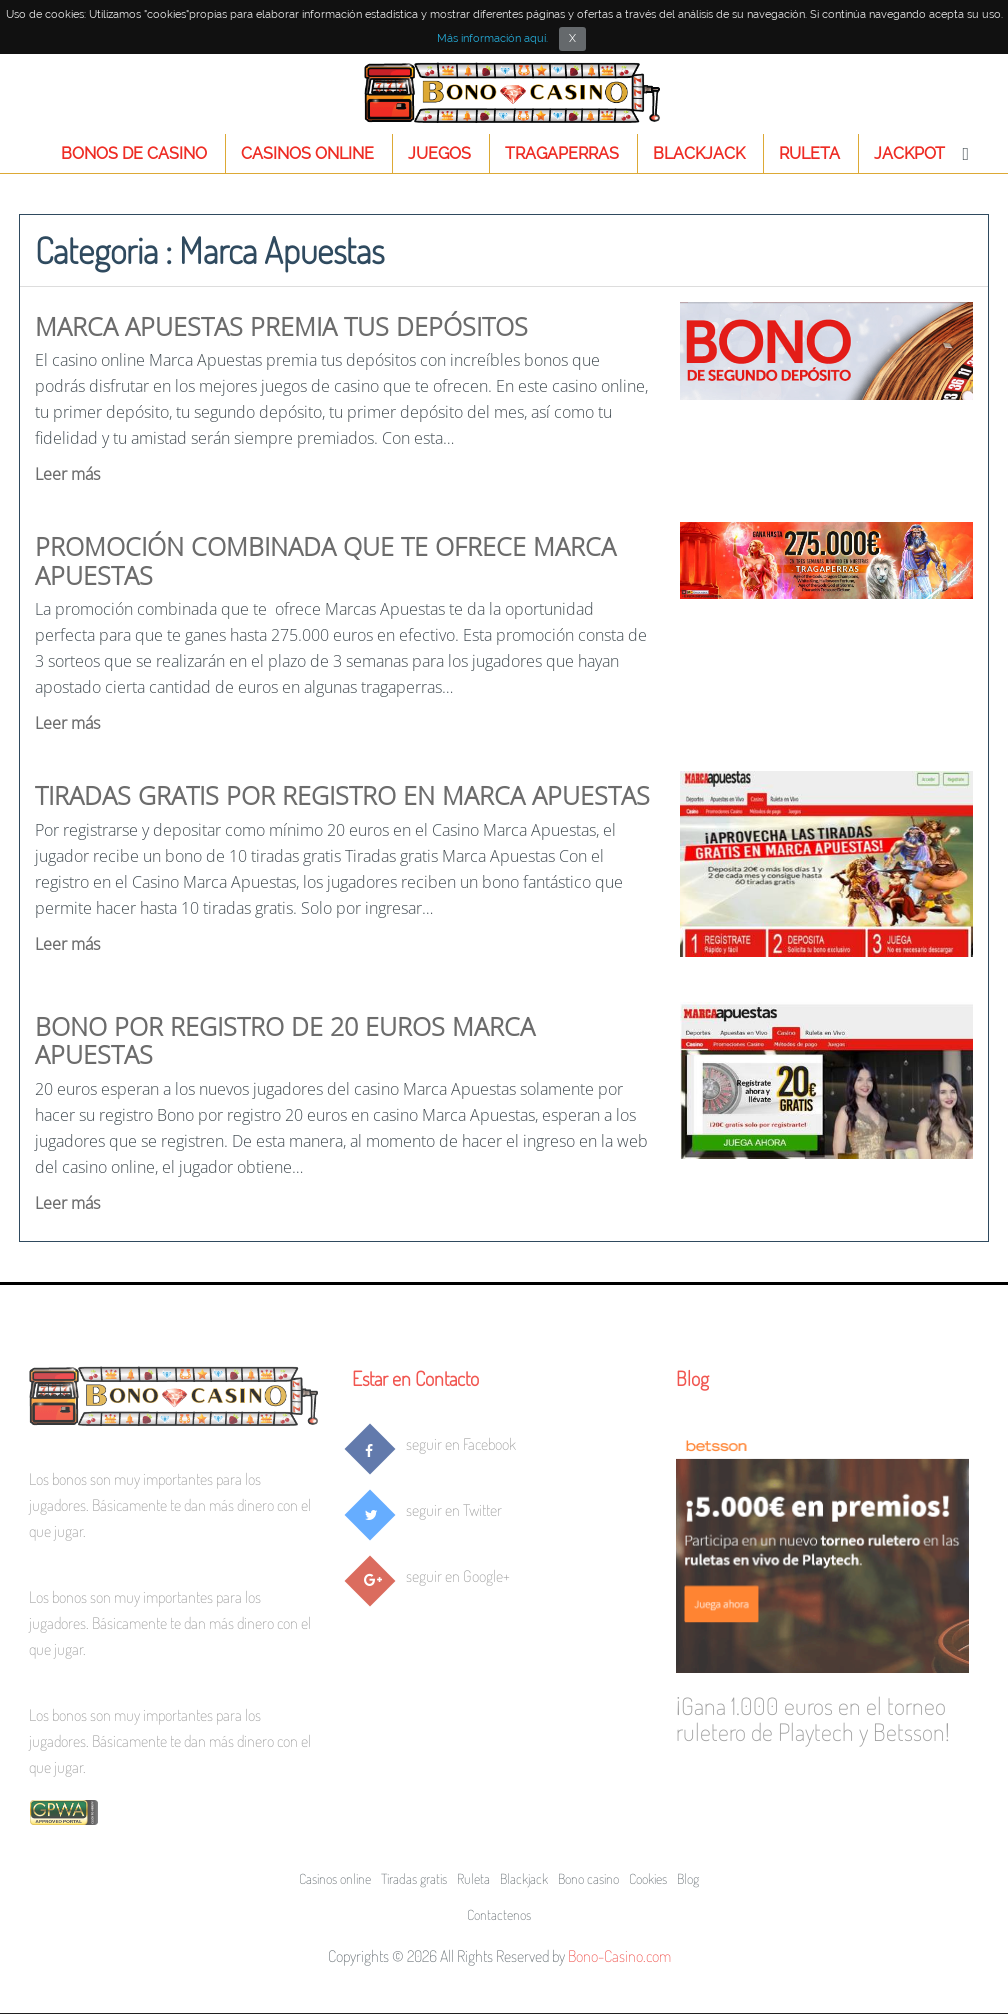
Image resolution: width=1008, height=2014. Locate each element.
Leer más (67, 474)
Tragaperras (562, 153)
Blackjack (699, 153)
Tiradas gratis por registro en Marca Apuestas (342, 795)
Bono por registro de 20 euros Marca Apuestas (285, 1040)
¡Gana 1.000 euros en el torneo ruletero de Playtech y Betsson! (813, 1718)
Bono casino (588, 1878)
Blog (692, 1378)
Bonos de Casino (134, 153)
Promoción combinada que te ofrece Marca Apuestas (325, 560)
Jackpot (909, 153)
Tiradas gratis (414, 1878)
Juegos (439, 153)
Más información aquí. (492, 38)
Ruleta (809, 153)
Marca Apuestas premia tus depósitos (281, 326)
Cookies (648, 1878)
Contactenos (499, 1914)
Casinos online (307, 153)
